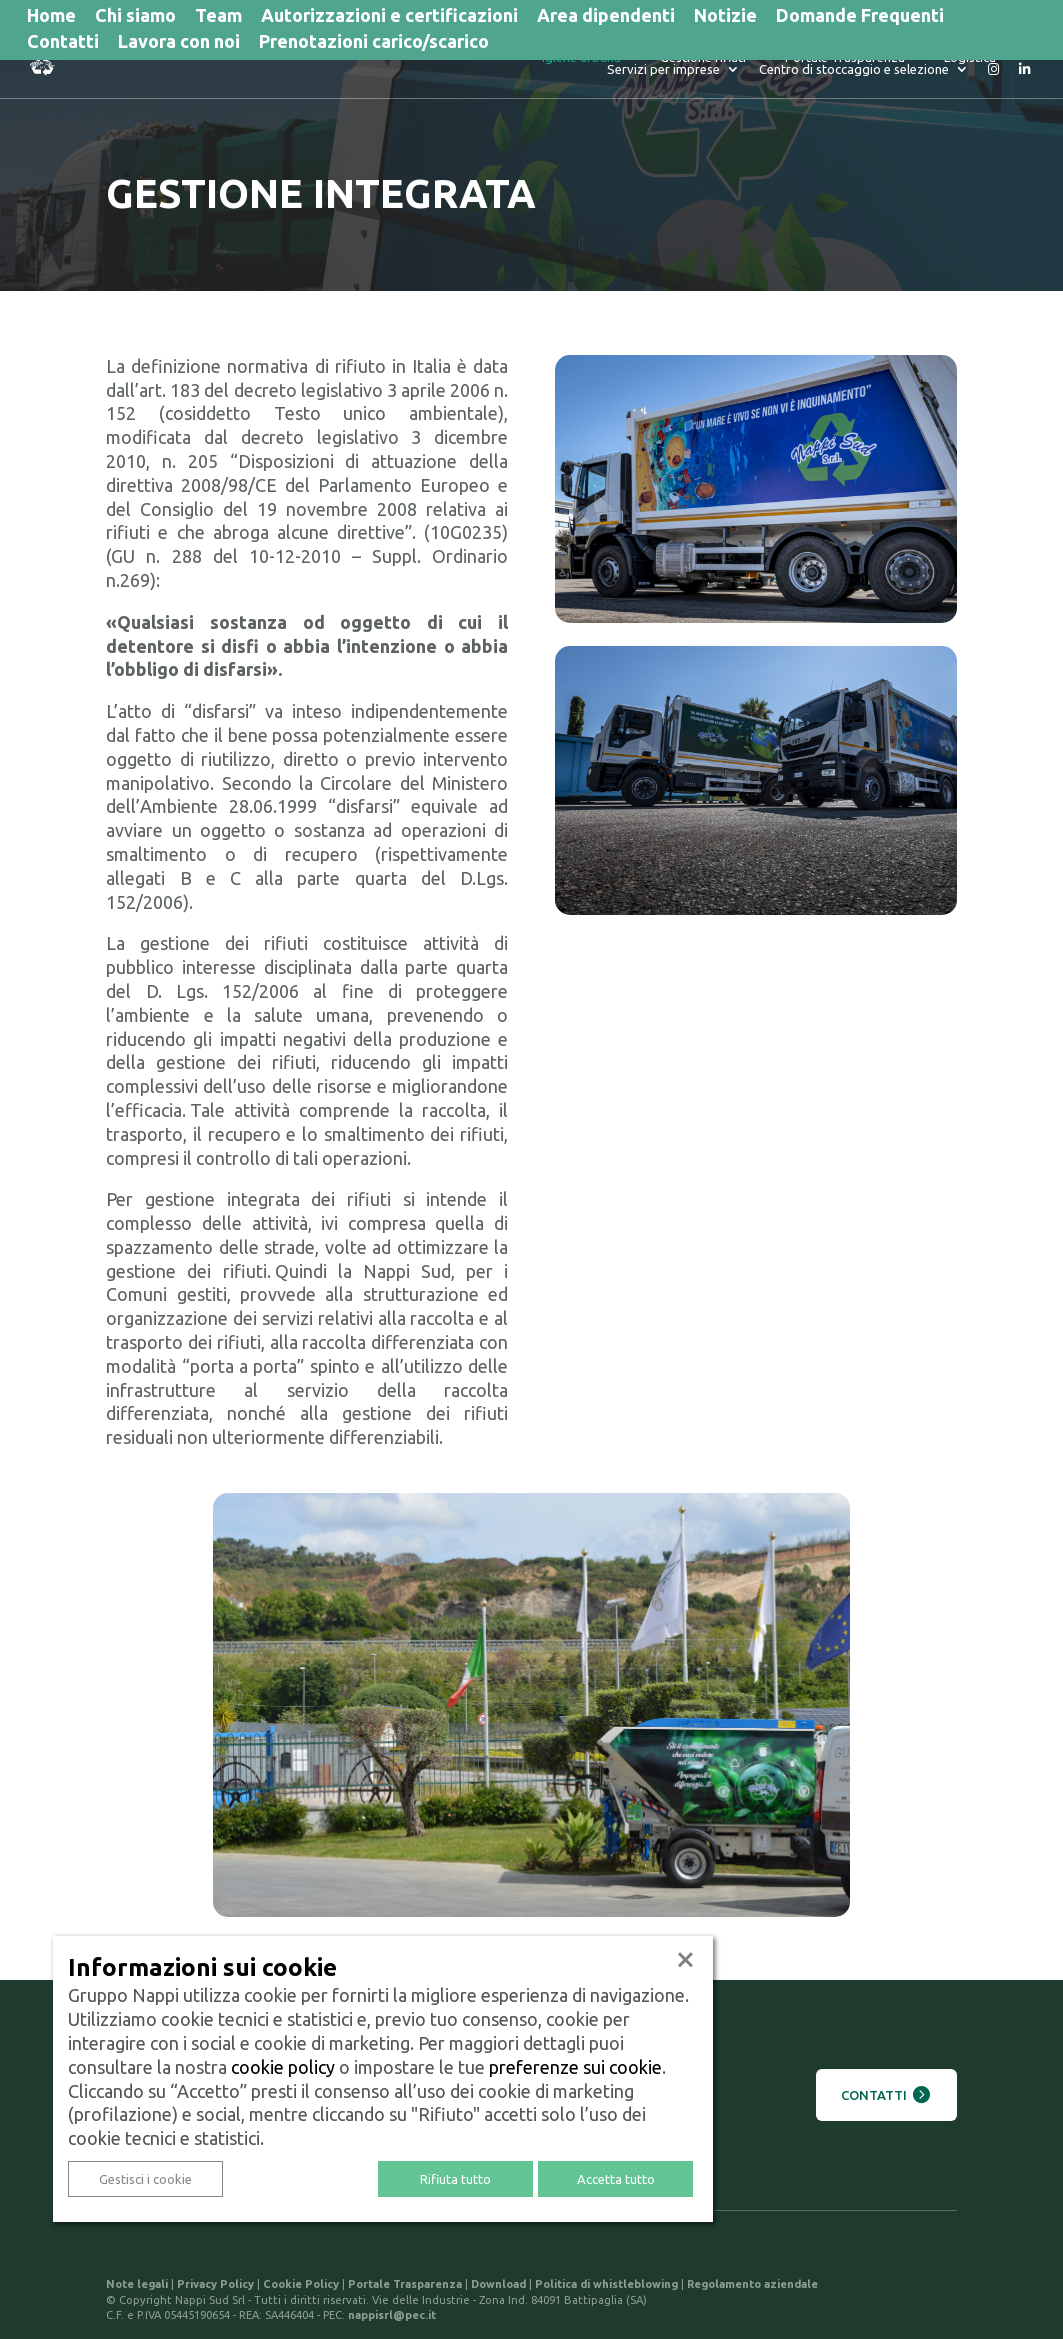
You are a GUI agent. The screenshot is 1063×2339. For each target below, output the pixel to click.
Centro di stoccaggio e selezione (854, 78)
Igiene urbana (429, 66)
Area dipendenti (606, 17)
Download (498, 2284)
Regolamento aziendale (752, 2284)
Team (218, 17)
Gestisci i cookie (145, 2179)
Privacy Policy (215, 2284)
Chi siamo (135, 17)
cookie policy (283, 2067)
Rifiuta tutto (455, 2179)
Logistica (818, 66)
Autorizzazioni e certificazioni (389, 17)
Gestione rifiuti (551, 66)
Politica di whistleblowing (606, 2284)
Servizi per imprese (939, 66)
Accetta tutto (616, 2179)
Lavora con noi (179, 43)
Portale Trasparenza (693, 66)
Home (51, 17)
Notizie (725, 17)
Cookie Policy (301, 2284)
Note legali (137, 2284)
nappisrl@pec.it (392, 2315)
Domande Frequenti (860, 17)
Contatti (63, 43)
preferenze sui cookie (575, 2067)
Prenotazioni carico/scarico (374, 43)
